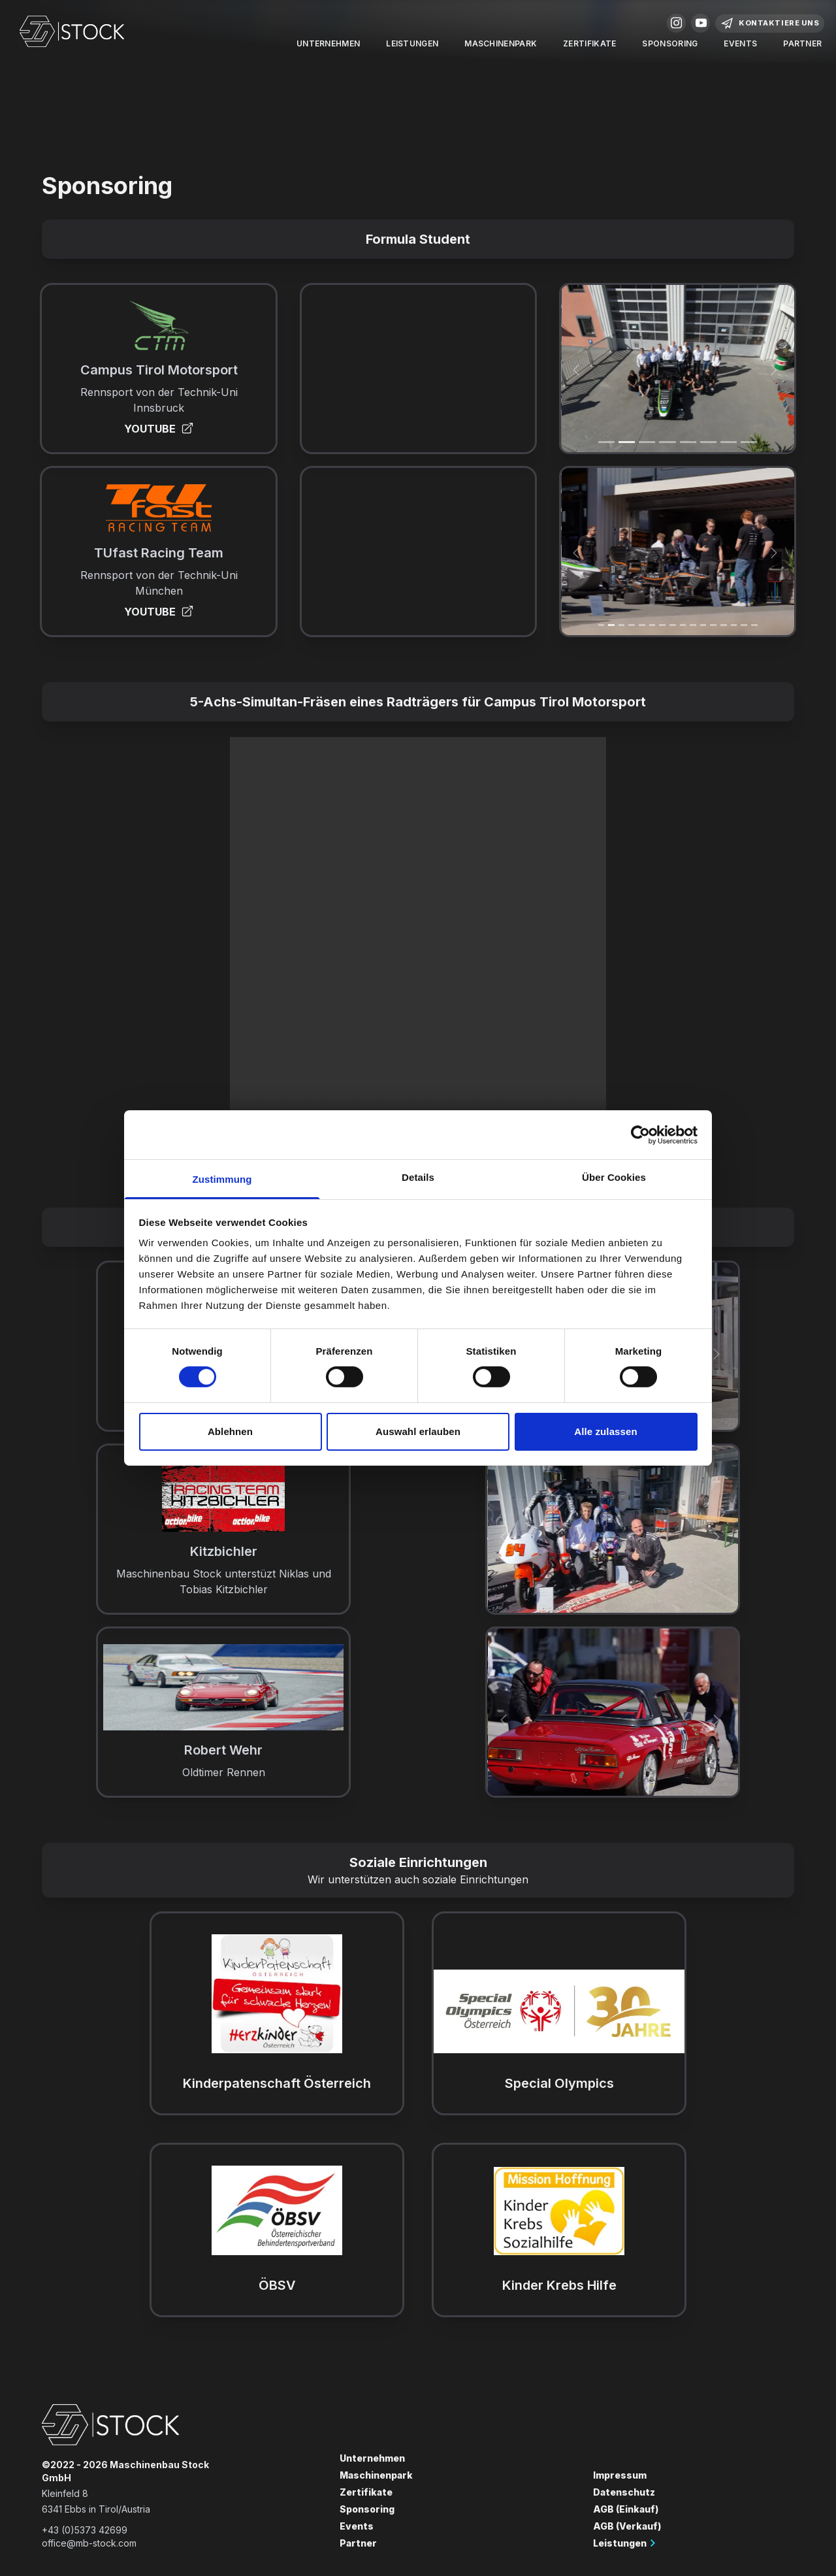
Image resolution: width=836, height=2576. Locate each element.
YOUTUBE (159, 429)
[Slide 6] (728, 442)
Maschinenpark (500, 43)
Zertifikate (589, 43)
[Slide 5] (708, 442)
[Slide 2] (647, 442)
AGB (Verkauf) (627, 2526)
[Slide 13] (734, 625)
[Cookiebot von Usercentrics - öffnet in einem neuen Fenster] (640, 1134)
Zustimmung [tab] (222, 1179)
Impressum (620, 2475)
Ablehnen (230, 1431)
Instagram (676, 22)
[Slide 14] (744, 625)
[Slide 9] (693, 625)
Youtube (700, 22)
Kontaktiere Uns (769, 23)
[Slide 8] (683, 625)
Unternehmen (328, 43)
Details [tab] (418, 1177)
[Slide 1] (606, 442)
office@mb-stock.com (89, 2543)
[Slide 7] (749, 442)
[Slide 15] (754, 625)
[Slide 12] (723, 625)
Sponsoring (670, 43)
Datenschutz (624, 2492)
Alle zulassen (605, 1431)
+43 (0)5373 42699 (84, 2529)
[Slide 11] (713, 625)
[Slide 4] (688, 442)
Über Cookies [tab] (614, 1177)
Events (740, 43)
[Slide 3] (667, 442)
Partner (802, 43)
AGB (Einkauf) (625, 2509)
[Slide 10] (703, 625)
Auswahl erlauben (418, 1431)
